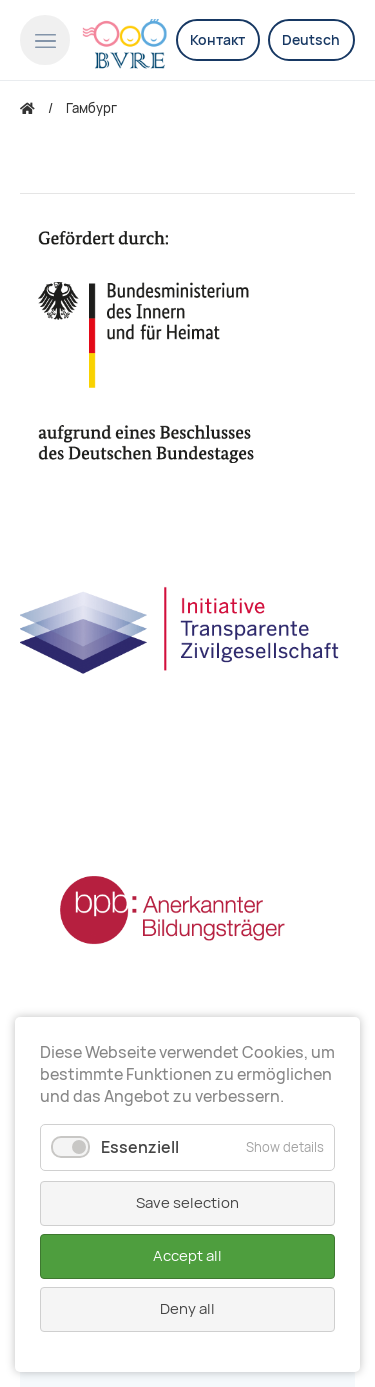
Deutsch (311, 40)
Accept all (187, 1256)
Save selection (187, 1203)
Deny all (187, 1309)
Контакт (217, 40)
